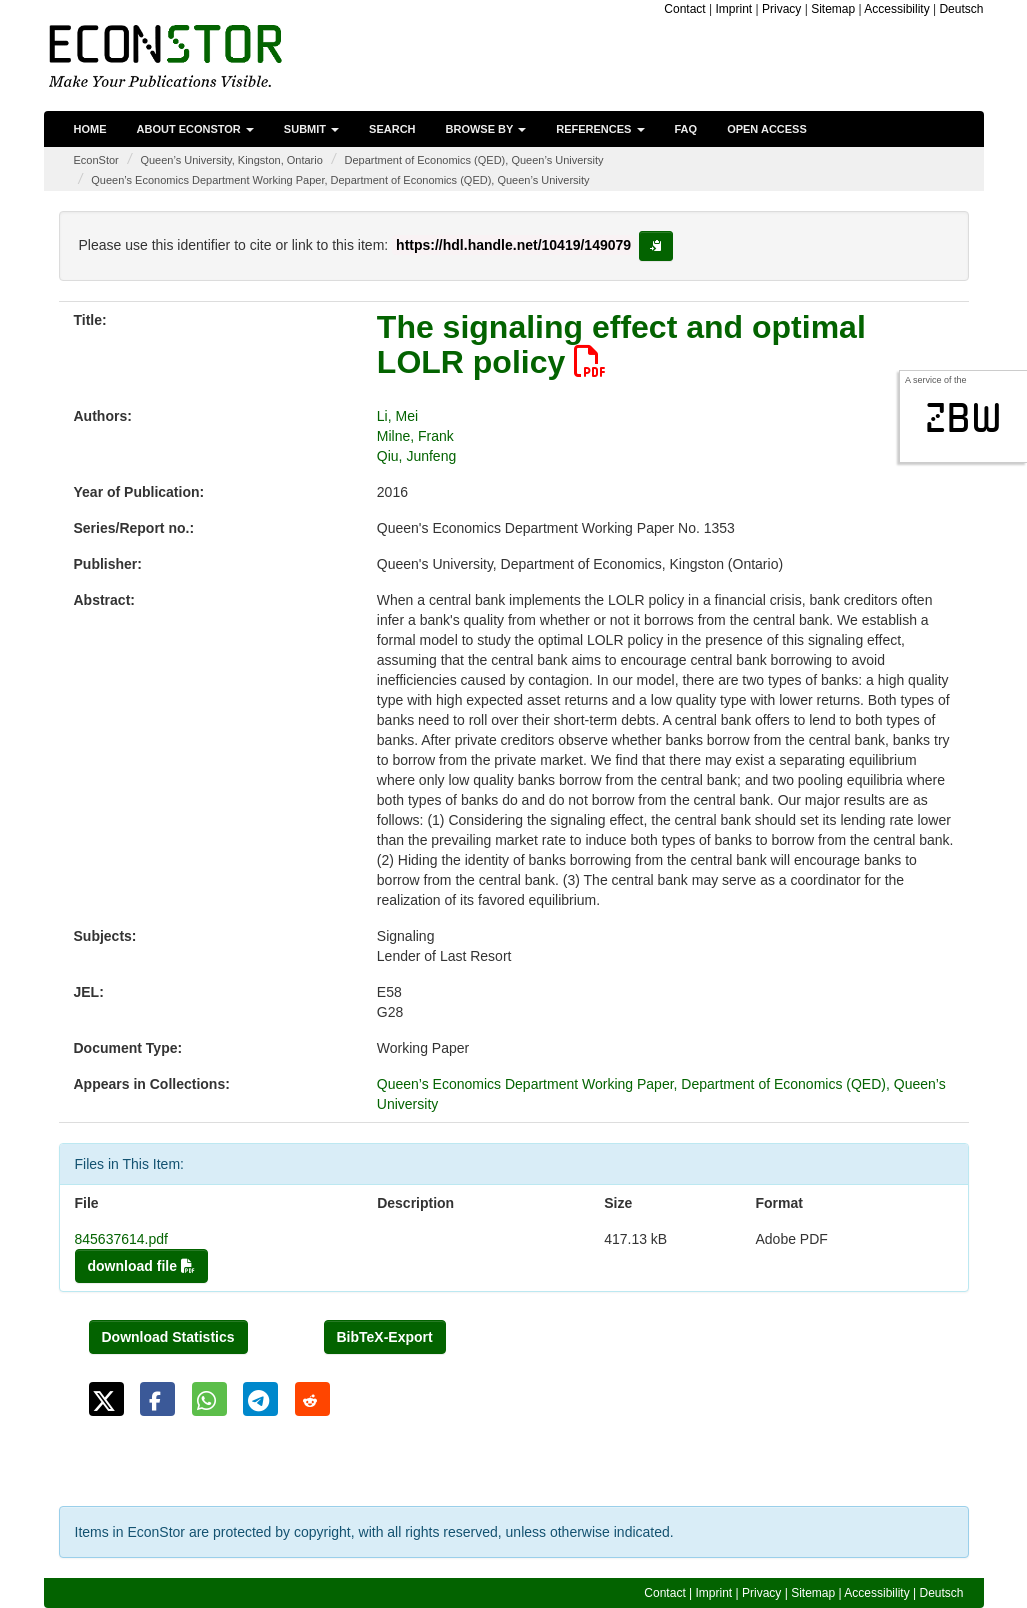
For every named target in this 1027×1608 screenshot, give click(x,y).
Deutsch (961, 9)
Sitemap (833, 9)
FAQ (686, 129)
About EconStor (195, 129)
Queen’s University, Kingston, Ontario (231, 160)
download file (141, 1266)
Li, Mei (397, 416)
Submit (311, 129)
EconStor (96, 160)
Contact (684, 9)
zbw (963, 418)
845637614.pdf (121, 1239)
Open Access (767, 129)
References (600, 129)
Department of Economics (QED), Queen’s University (474, 160)
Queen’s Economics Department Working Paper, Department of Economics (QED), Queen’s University (340, 180)
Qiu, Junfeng (416, 456)
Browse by (486, 129)
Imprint (734, 9)
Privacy (781, 9)
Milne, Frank (415, 436)
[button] (106, 1399)
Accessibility (896, 9)
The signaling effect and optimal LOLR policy (621, 344)
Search (392, 129)
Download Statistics (168, 1337)
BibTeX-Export (385, 1337)
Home (90, 129)
